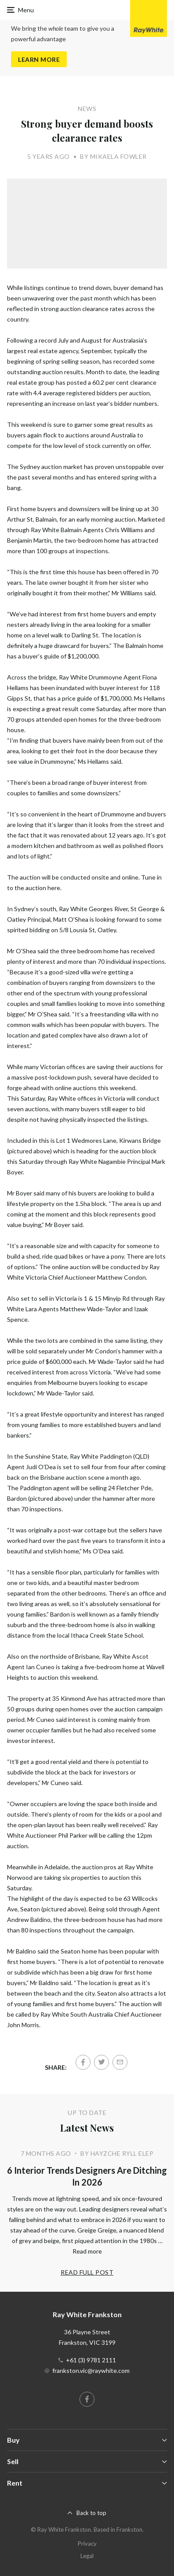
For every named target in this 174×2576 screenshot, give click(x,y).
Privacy (87, 2543)
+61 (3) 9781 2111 (91, 2360)
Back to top (91, 2512)
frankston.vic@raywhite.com (91, 2370)
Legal (87, 2555)
